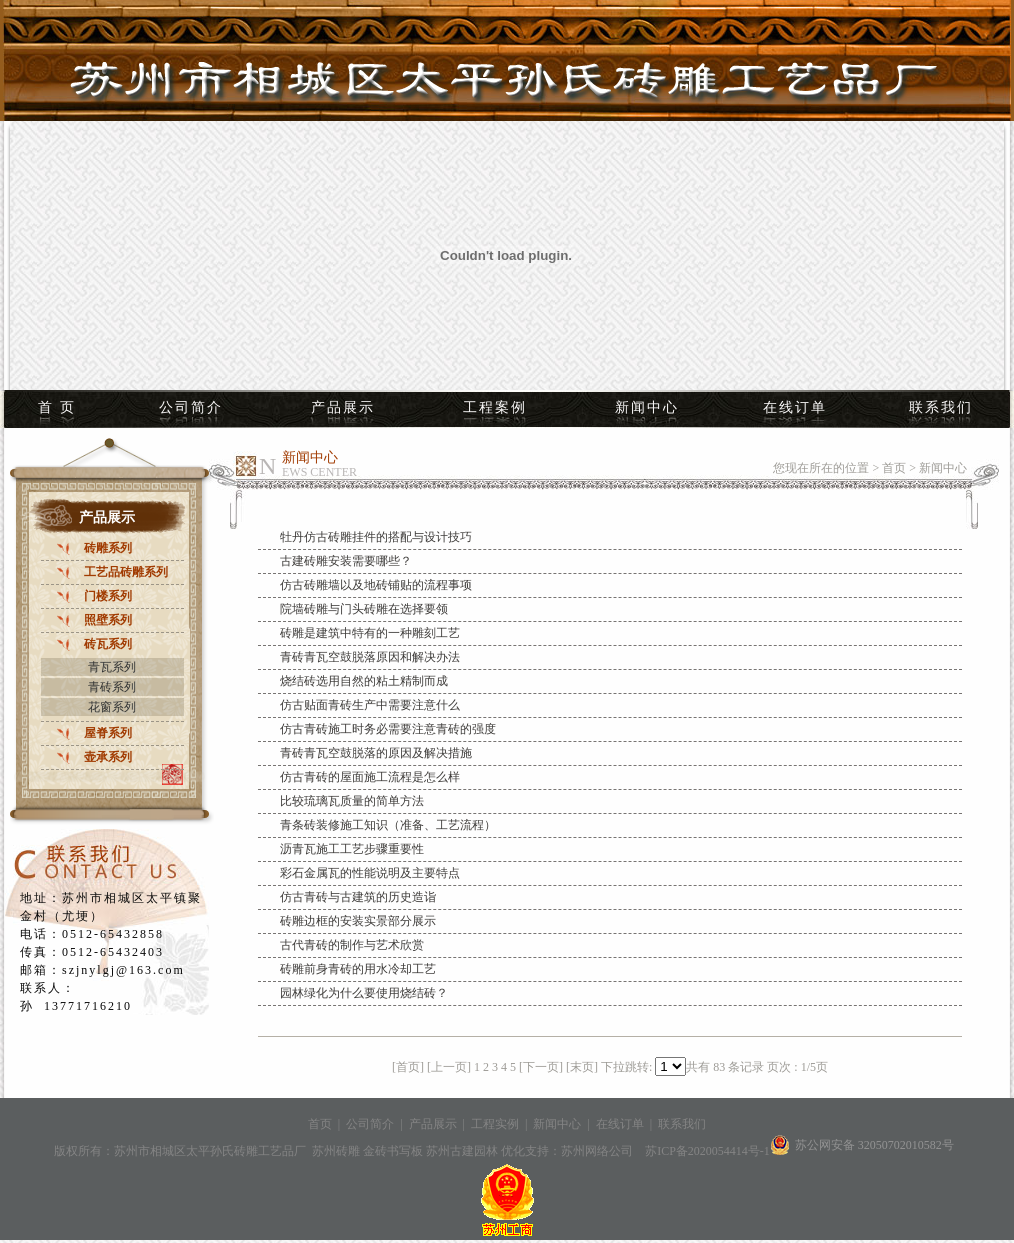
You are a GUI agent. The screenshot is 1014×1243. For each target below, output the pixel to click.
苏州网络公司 (597, 1151)
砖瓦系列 (108, 644)
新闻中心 (647, 407)
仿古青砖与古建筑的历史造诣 (358, 897)
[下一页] (541, 1067)
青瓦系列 (112, 667)
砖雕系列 (108, 548)
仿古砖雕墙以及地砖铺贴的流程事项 (376, 585)
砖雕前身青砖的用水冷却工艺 (358, 969)
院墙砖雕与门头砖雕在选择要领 (364, 609)
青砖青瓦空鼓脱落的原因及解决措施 (376, 753)
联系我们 (941, 407)
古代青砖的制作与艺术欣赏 (352, 945)
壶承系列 (108, 757)
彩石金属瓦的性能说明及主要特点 (370, 873)
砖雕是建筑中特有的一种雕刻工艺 (370, 633)
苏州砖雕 (337, 1151)
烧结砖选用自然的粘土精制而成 (364, 681)
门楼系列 (108, 596)
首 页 (57, 407)
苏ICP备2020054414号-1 (707, 1151)
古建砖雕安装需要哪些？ (346, 561)
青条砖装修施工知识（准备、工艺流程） (388, 825)
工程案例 (495, 407)
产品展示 (343, 407)
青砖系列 (112, 687)
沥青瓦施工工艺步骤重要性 (352, 849)
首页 (894, 468)
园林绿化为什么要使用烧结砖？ (364, 993)
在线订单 (795, 407)
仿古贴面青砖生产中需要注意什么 (370, 705)
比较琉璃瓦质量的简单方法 (352, 801)
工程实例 (495, 1124)
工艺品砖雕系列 (126, 572)
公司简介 (191, 407)
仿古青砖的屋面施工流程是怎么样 (370, 777)
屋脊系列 (108, 733)
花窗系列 (112, 707)
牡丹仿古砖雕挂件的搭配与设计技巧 (376, 537)
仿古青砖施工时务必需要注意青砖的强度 (388, 729)
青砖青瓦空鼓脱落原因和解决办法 (370, 657)
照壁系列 (108, 620)
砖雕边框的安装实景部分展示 (358, 921)
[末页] (582, 1067)
